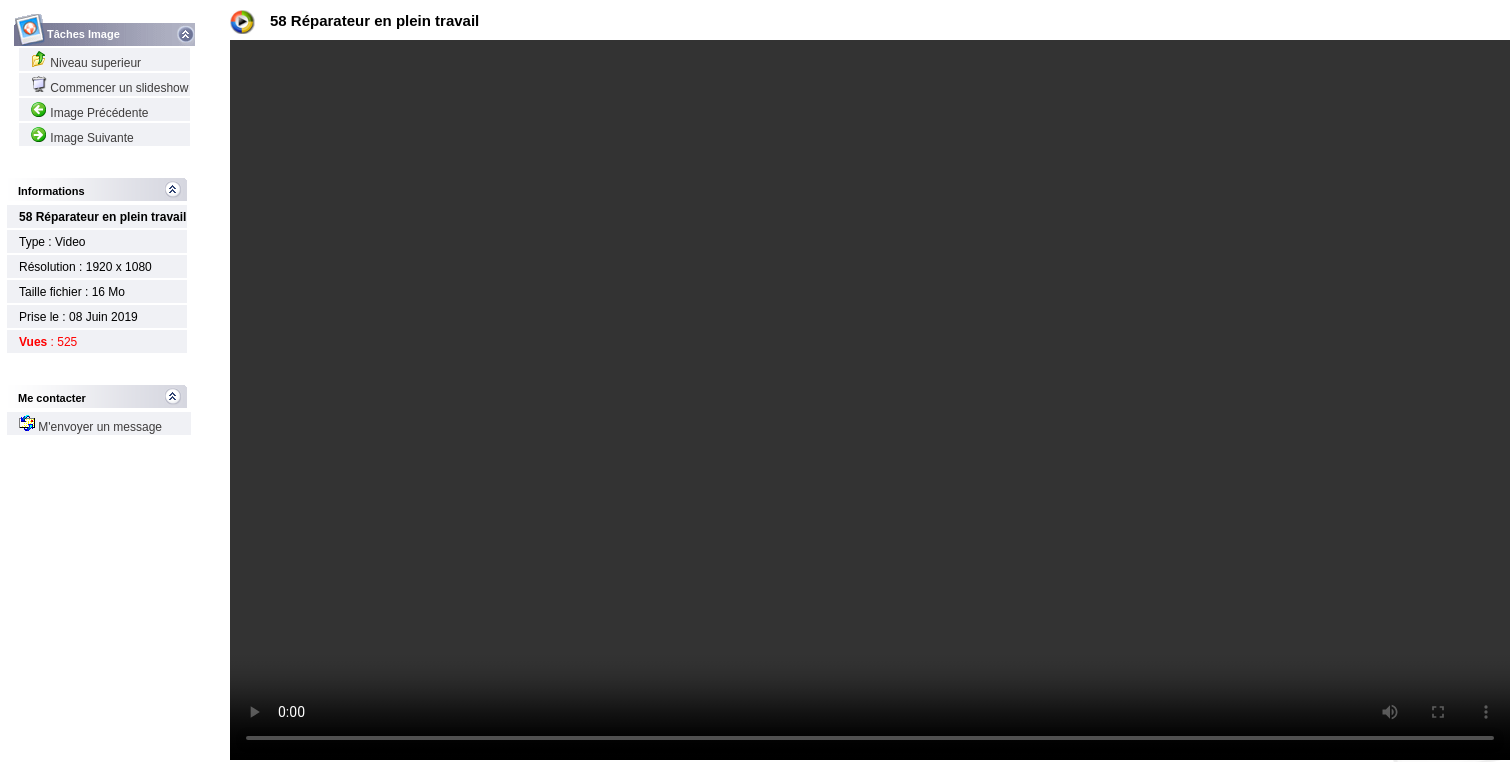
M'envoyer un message (90, 427)
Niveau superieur (86, 63)
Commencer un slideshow (109, 88)
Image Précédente (89, 113)
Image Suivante (82, 138)
